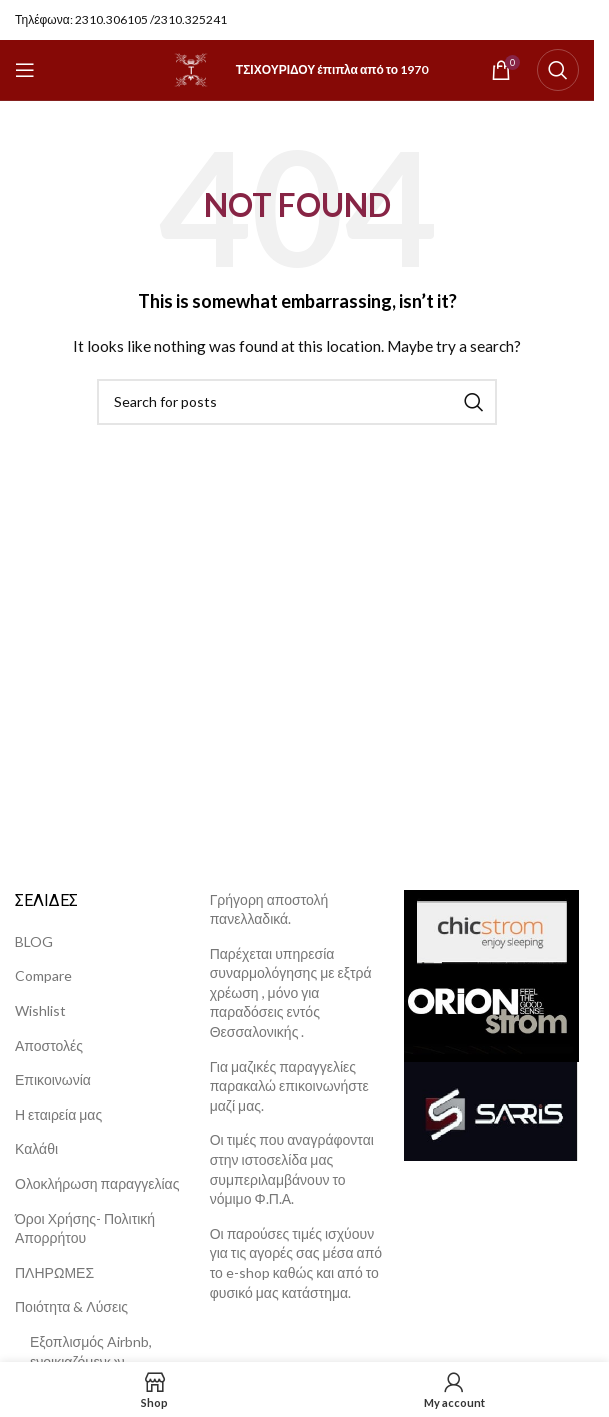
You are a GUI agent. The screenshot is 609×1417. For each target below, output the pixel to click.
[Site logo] (191, 68)
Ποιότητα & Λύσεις (71, 1306)
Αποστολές (49, 1045)
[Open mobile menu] (25, 70)
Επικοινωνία (53, 1079)
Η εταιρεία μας (58, 1114)
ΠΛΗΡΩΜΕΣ (54, 1272)
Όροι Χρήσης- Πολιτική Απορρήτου (85, 1228)
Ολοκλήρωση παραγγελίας (97, 1183)
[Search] (558, 70)
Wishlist (40, 1010)
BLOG (34, 941)
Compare (43, 975)
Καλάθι (36, 1148)
